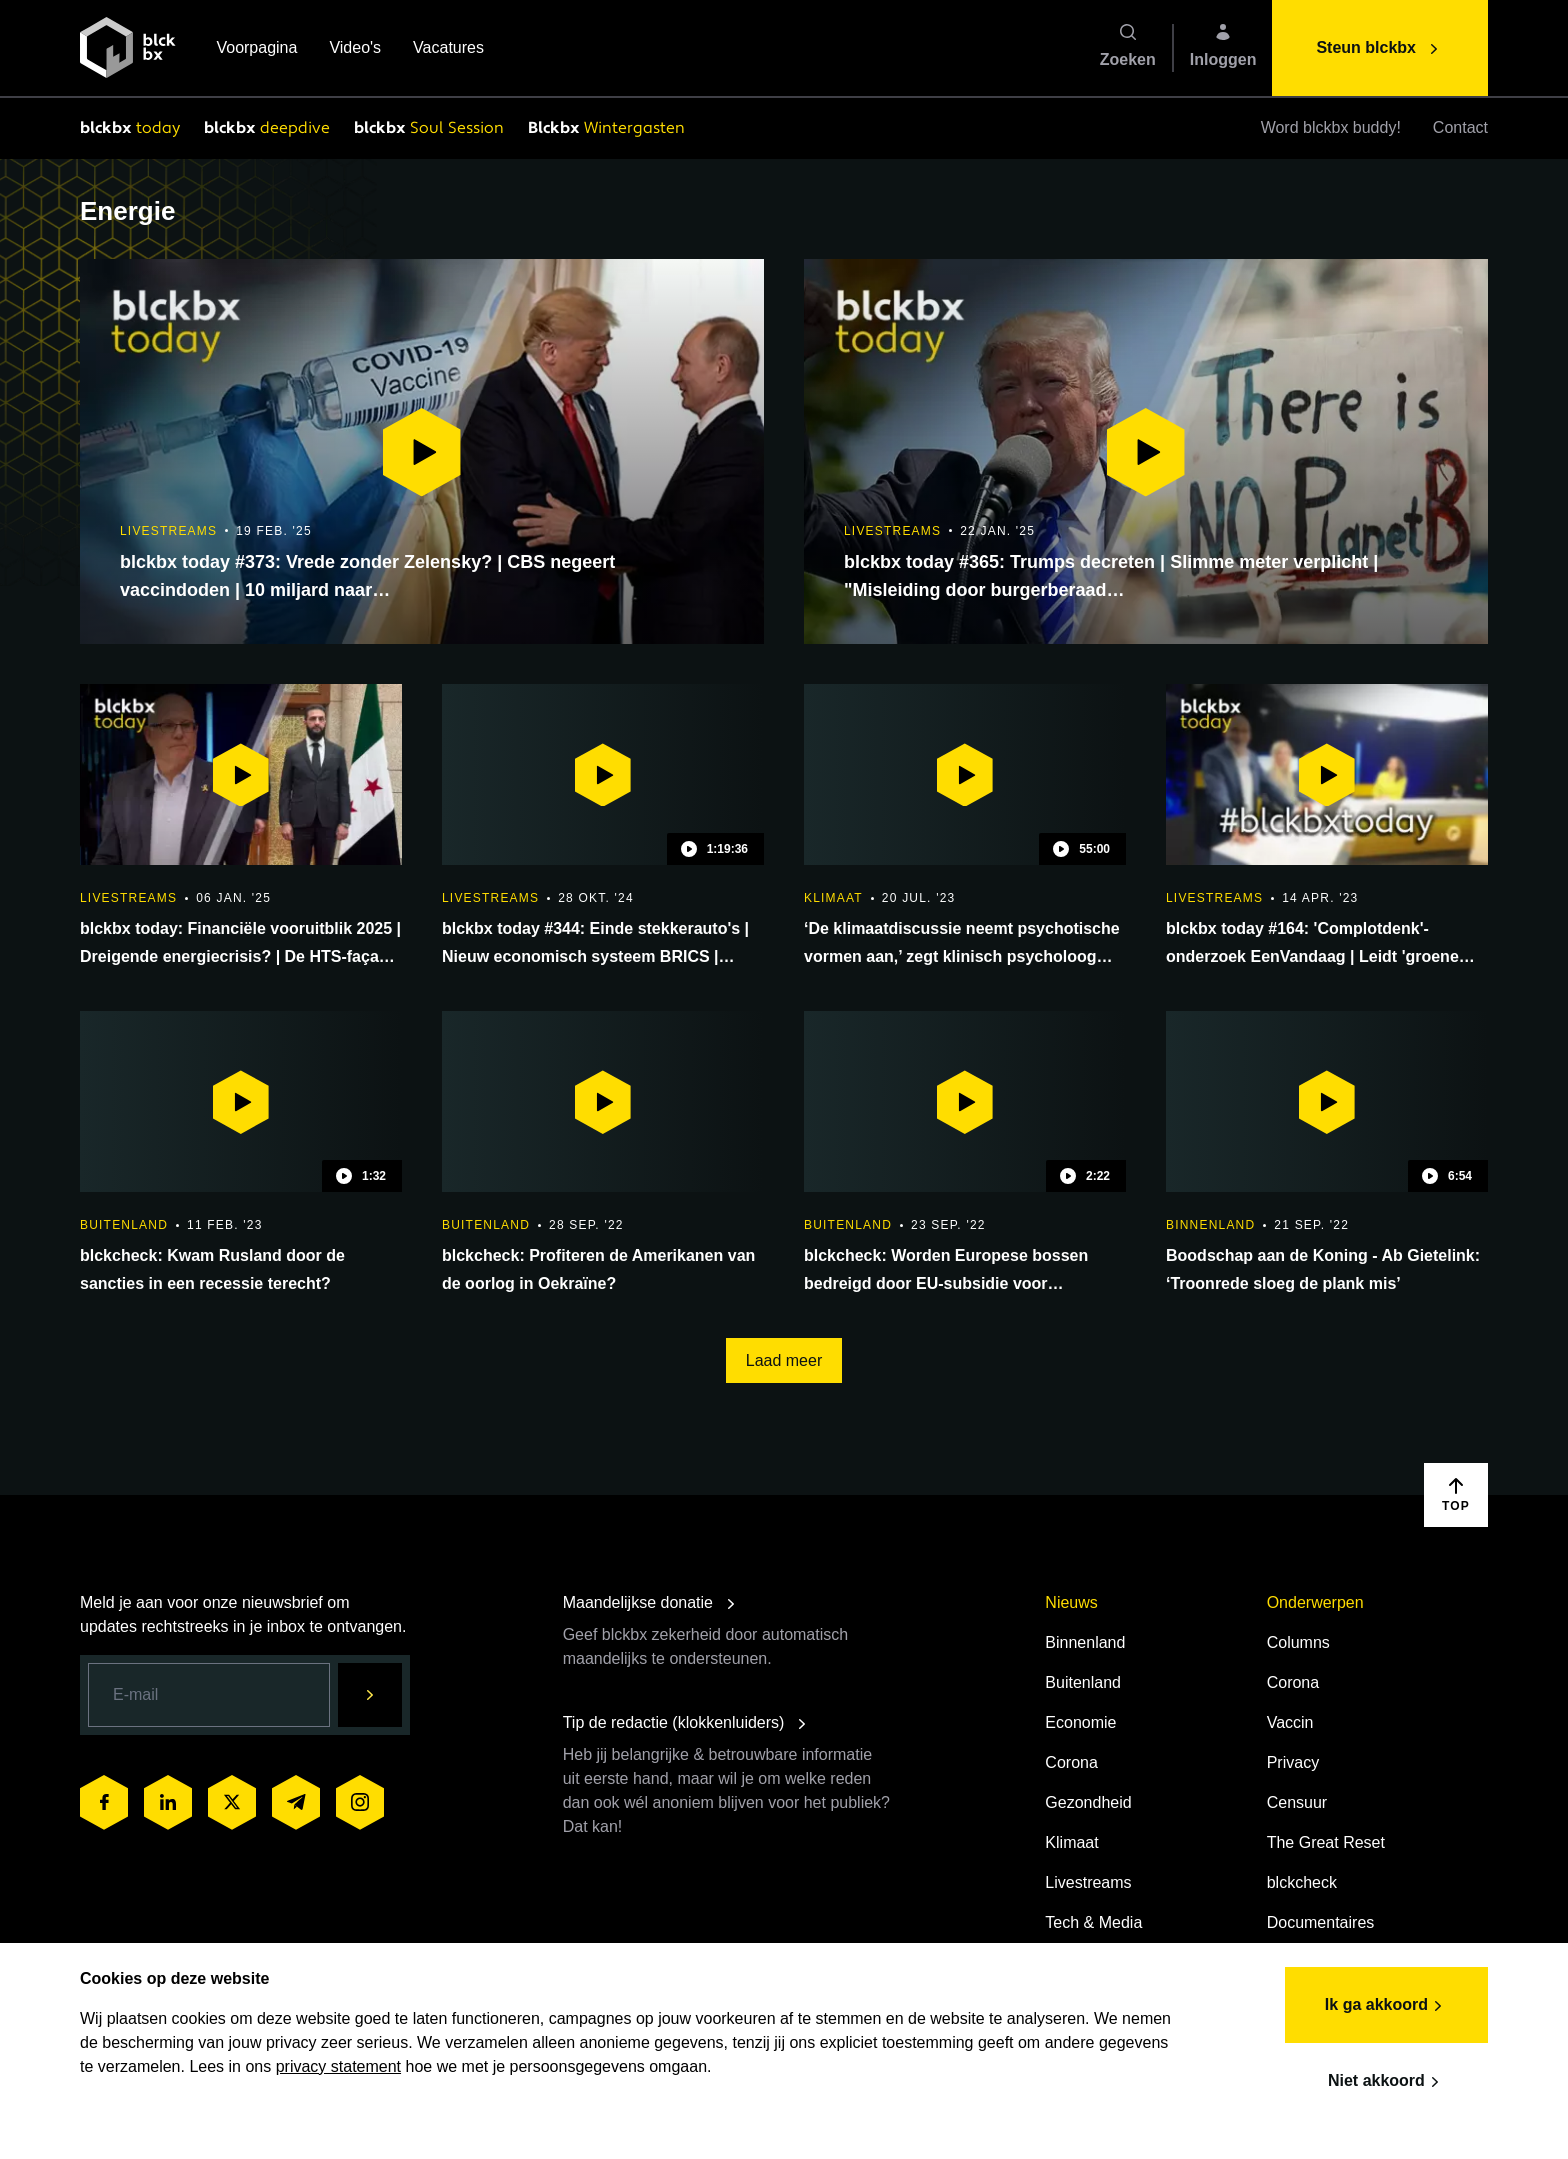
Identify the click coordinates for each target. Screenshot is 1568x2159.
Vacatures (448, 49)
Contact (1460, 127)
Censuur (1297, 1802)
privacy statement (338, 2066)
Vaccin (1290, 1722)
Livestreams (1088, 1882)
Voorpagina (256, 49)
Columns (1298, 1642)
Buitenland (1083, 1682)
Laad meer (784, 1360)
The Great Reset (1326, 1842)
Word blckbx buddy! (1331, 127)
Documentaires (1321, 1922)
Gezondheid (1088, 1802)
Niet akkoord (1386, 2082)
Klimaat (1071, 1842)
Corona (1071, 1762)
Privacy (1293, 1762)
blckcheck (1302, 1882)
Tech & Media (1093, 1922)
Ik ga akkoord (1386, 2006)
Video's (355, 49)
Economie (1080, 1722)
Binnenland (1085, 1642)
